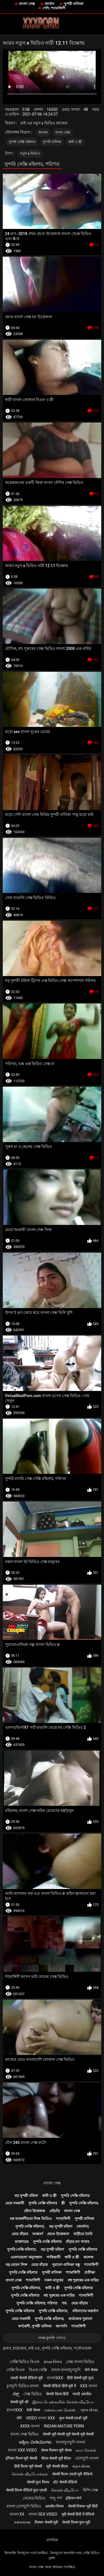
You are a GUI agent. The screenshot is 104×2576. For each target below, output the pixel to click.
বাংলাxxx (55, 2378)
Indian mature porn (64, 2426)
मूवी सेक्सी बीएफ (57, 2466)
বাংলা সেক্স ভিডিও (24, 2434)
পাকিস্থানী (53, 2257)
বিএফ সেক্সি (38, 2370)
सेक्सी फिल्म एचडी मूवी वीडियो (72, 2474)
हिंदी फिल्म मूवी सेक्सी (28, 2466)
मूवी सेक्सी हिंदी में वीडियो (78, 2514)
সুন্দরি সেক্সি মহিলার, (84, 2203)
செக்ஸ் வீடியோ (64, 2490)
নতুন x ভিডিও (30, 153)
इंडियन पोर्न (73, 2498)
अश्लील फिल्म (54, 2506)
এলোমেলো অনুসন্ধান (26, 2257)
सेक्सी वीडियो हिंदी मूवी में (59, 2386)
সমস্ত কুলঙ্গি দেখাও (51, 2338)
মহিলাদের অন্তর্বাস (85, 2311)
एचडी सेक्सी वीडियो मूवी (26, 2378)
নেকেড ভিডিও (34, 2498)
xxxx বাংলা (30, 2426)
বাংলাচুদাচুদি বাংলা (70, 2442)
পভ (64, 2303)
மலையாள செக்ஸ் (60, 2410)
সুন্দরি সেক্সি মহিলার (22, 142)
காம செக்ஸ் (86, 2450)
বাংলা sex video (43, 2514)
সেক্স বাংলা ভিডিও (80, 2362)
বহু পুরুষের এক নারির (83, 2280)
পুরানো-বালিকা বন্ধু (66, 2265)
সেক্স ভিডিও (32, 2394)
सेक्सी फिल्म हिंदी (57, 2394)
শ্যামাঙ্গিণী (63, 2219)
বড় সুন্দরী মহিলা (26, 2196)
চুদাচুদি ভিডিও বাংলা (23, 2386)
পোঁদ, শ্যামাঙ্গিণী (53, 8)
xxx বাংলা (88, 2386)
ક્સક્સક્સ (22, 2522)
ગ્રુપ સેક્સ (89, 2410)
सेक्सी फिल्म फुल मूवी (76, 2522)
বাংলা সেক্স (27, 4)
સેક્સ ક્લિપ (53, 2362)
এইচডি (54, 2211)
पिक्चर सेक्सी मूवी (46, 2522)
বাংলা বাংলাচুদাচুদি (65, 2370)
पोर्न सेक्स (91, 2370)
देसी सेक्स (33, 2410)
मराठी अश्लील (82, 2394)
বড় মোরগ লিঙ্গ (16, 2265)
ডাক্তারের (22, 2242)
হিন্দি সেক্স (90, 2490)
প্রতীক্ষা (89, 2272)
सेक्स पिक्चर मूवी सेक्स (56, 2450)
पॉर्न (19, 2418)
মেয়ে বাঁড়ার (20, 2234)
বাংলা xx (17, 2514)
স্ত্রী (63, 2203)
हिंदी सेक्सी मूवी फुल (80, 2378)
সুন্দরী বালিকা (73, 4)
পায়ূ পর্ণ (55, 2498)
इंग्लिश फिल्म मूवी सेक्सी (21, 2458)
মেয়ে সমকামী (14, 2203)
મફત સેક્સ (81, 2466)
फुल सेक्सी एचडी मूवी (73, 2418)
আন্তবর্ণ (37, 2234)
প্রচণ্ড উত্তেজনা (58, 2234)
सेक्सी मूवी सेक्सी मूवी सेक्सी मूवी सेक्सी (68, 2434)
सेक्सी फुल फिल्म (38, 2482)
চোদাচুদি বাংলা (86, 2458)
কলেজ (43, 132)
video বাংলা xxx (40, 2418)
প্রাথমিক (52, 2540)
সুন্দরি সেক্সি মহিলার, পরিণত (36, 2303)
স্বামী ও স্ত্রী (75, 142)
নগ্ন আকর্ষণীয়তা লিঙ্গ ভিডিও (31, 2219)
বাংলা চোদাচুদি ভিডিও (23, 2506)
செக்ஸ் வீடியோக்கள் (30, 2474)
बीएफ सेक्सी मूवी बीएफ (56, 2458)
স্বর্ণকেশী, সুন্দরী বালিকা (35, 2326)
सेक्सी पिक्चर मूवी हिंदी (83, 2506)
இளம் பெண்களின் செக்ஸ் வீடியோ (63, 2402)
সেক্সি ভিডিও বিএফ (24, 2362)
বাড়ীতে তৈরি (82, 2234)
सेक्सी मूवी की (19, 2402)
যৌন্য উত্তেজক (34, 2211)
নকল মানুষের (53, 2280)
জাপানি (61, 2326)
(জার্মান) (83, 2226)
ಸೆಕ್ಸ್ (16, 2394)
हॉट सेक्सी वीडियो (65, 2482)
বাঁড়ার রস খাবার (77, 2242)
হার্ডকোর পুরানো (80, 2319)
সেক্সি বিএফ (15, 2370)
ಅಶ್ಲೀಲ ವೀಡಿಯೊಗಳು (35, 2442)
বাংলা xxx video (22, 2450)
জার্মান (49, 4)
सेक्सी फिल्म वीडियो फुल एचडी (26, 2490)
